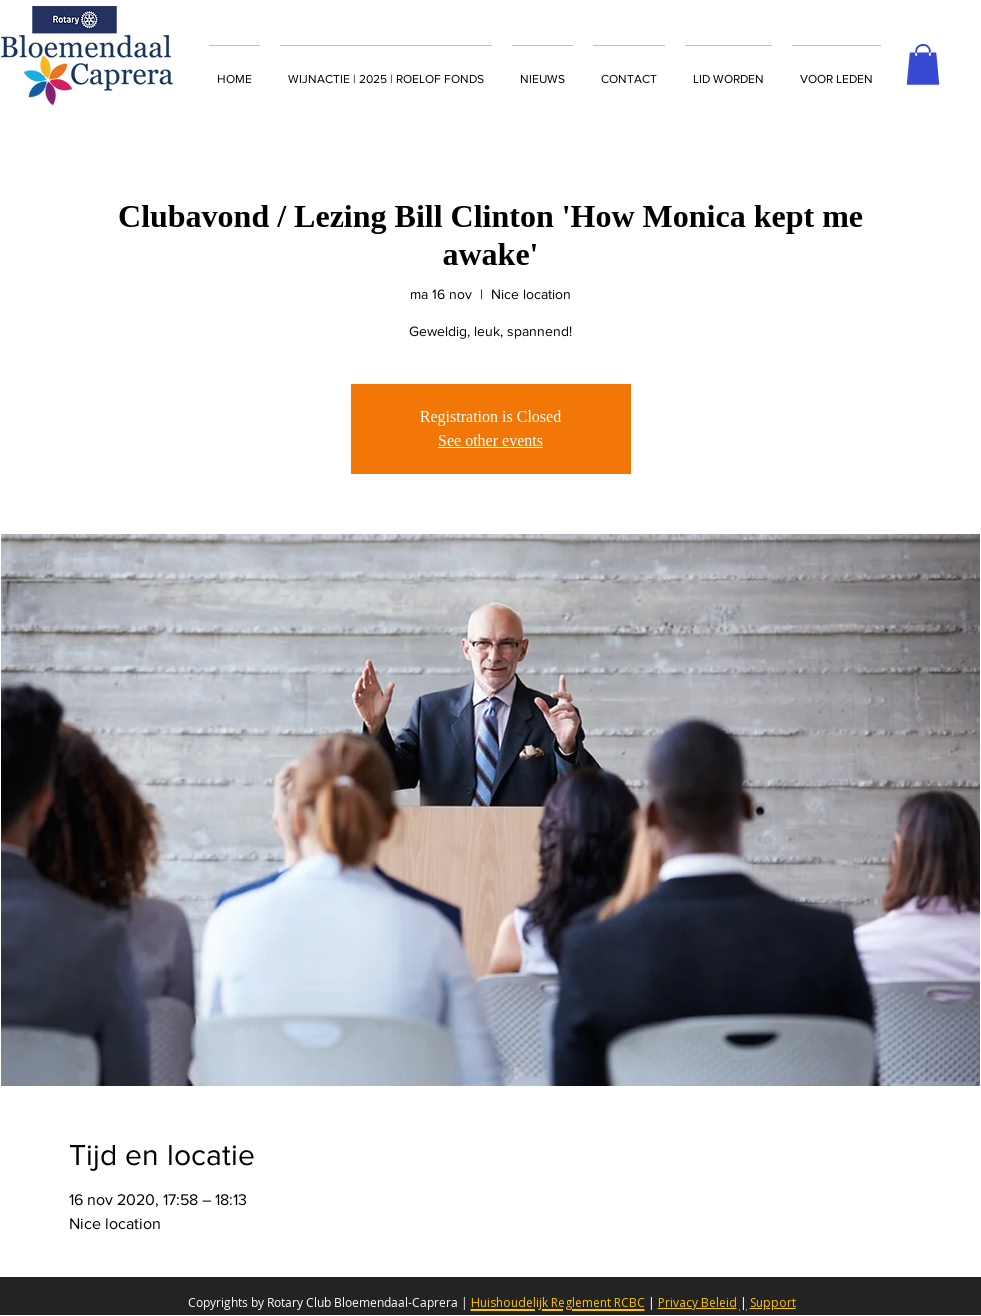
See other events (490, 440)
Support (773, 1302)
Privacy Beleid (697, 1302)
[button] (836, 70)
